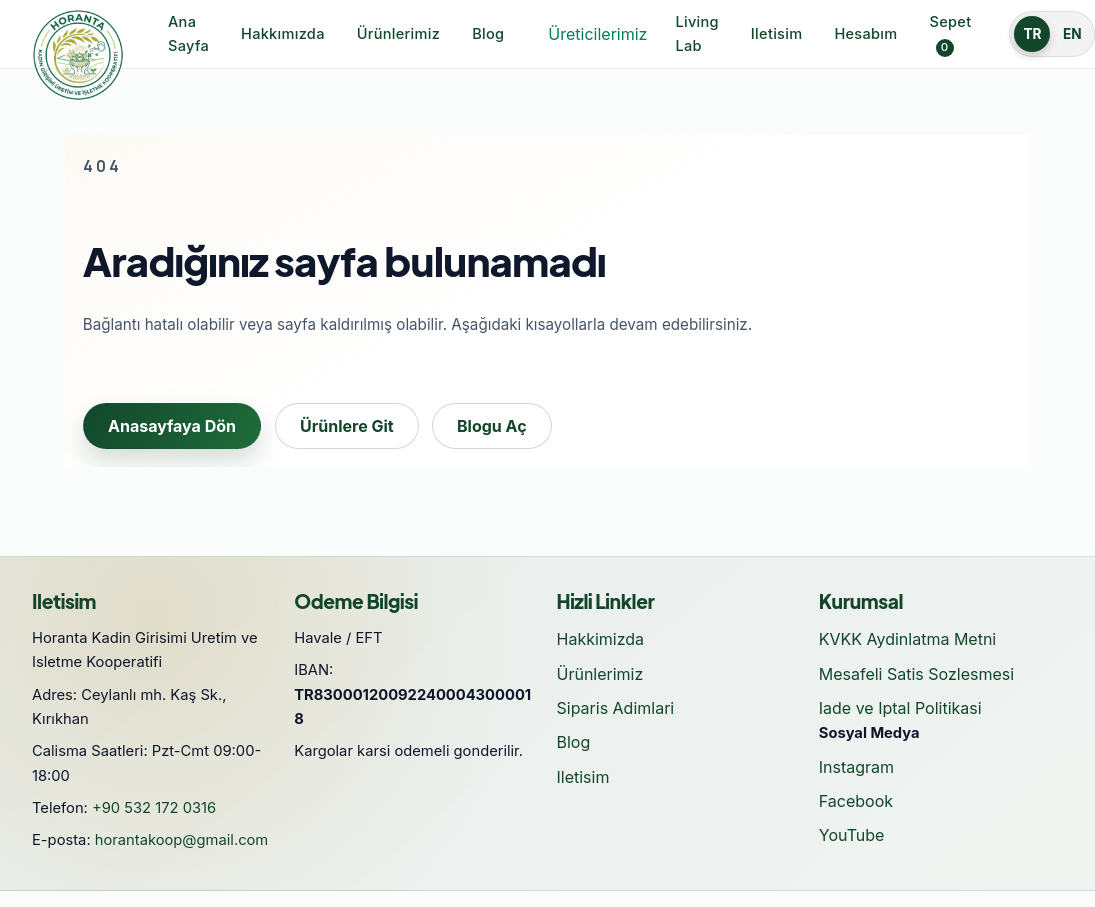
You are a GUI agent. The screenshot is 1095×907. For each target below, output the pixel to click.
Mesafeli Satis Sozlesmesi (916, 674)
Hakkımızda (283, 34)
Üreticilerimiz (597, 34)
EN (1072, 34)
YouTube (852, 835)
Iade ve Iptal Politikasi (900, 708)
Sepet (951, 35)
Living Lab (696, 34)
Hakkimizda (601, 639)
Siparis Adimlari (616, 708)
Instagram (856, 767)
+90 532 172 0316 (154, 808)
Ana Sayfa (188, 34)
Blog (488, 34)
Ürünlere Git (347, 426)
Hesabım (865, 34)
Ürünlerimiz (398, 34)
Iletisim (777, 34)
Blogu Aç (492, 426)
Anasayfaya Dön (172, 426)
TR (1032, 34)
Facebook (856, 801)
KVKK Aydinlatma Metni (907, 639)
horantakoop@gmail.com (182, 840)
